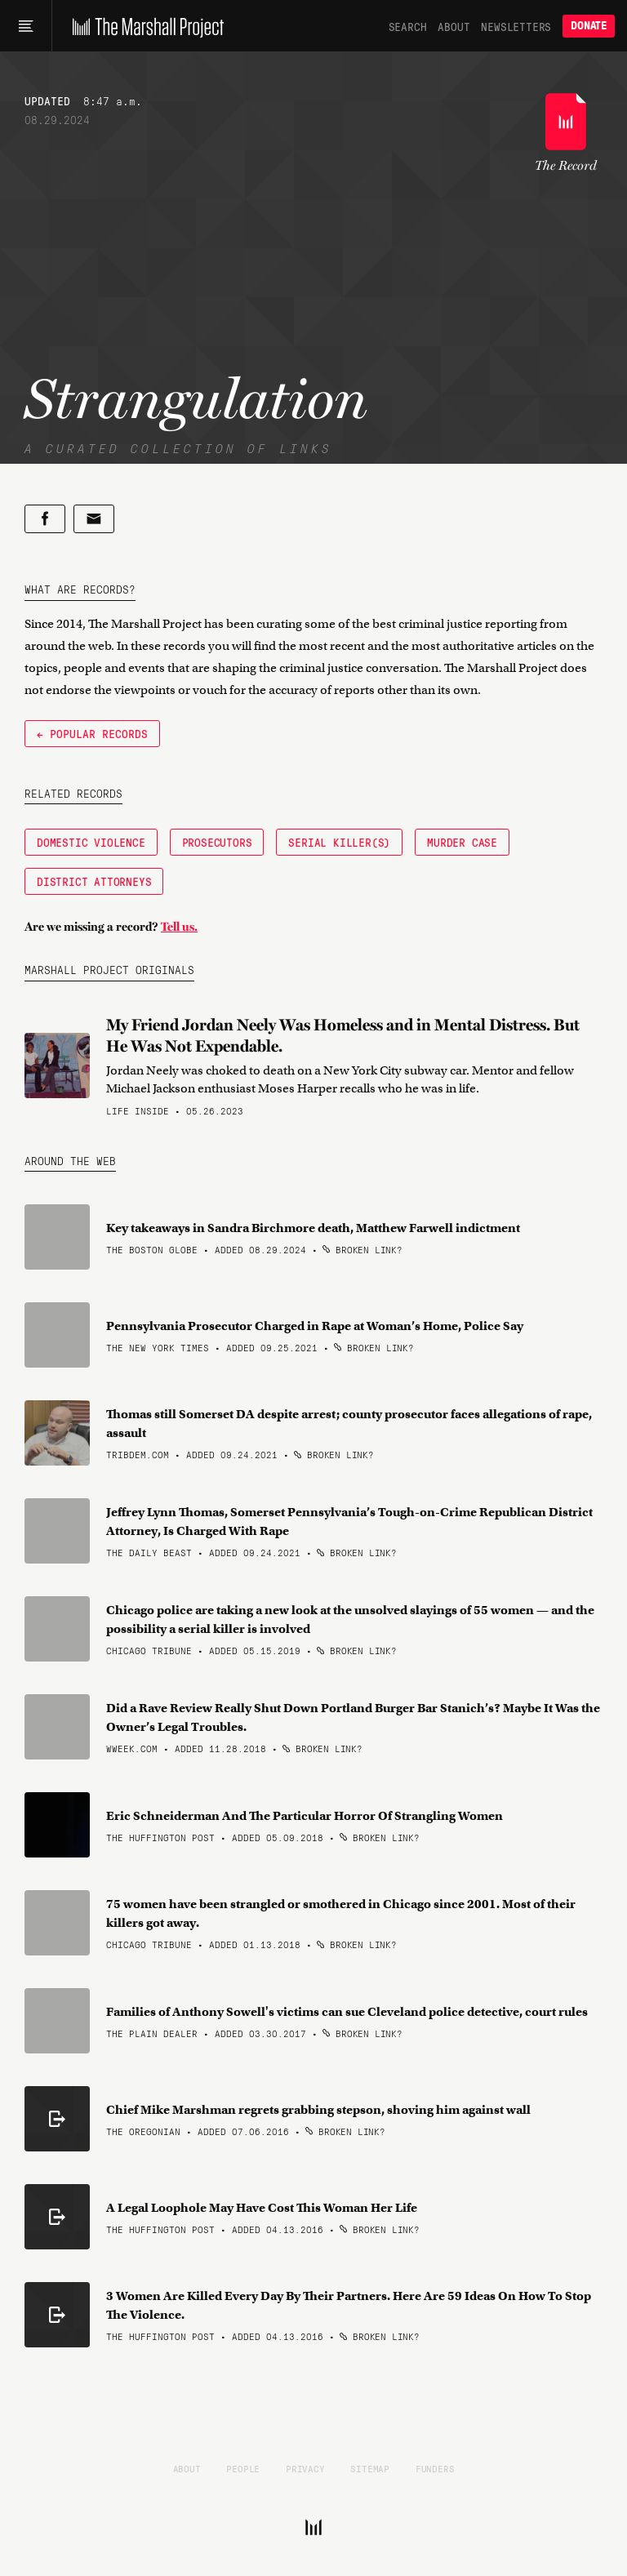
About (453, 26)
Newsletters (516, 26)
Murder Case (462, 841)
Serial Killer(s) (339, 841)
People (243, 2468)
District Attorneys (94, 881)
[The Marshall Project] (144, 26)
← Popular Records (92, 733)
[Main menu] (25, 26)
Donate (589, 26)
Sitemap (369, 2468)
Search (408, 26)
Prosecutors (217, 841)
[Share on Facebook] (44, 519)
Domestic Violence (91, 841)
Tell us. (179, 926)
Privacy (305, 2468)
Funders (435, 2468)
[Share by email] (93, 519)
